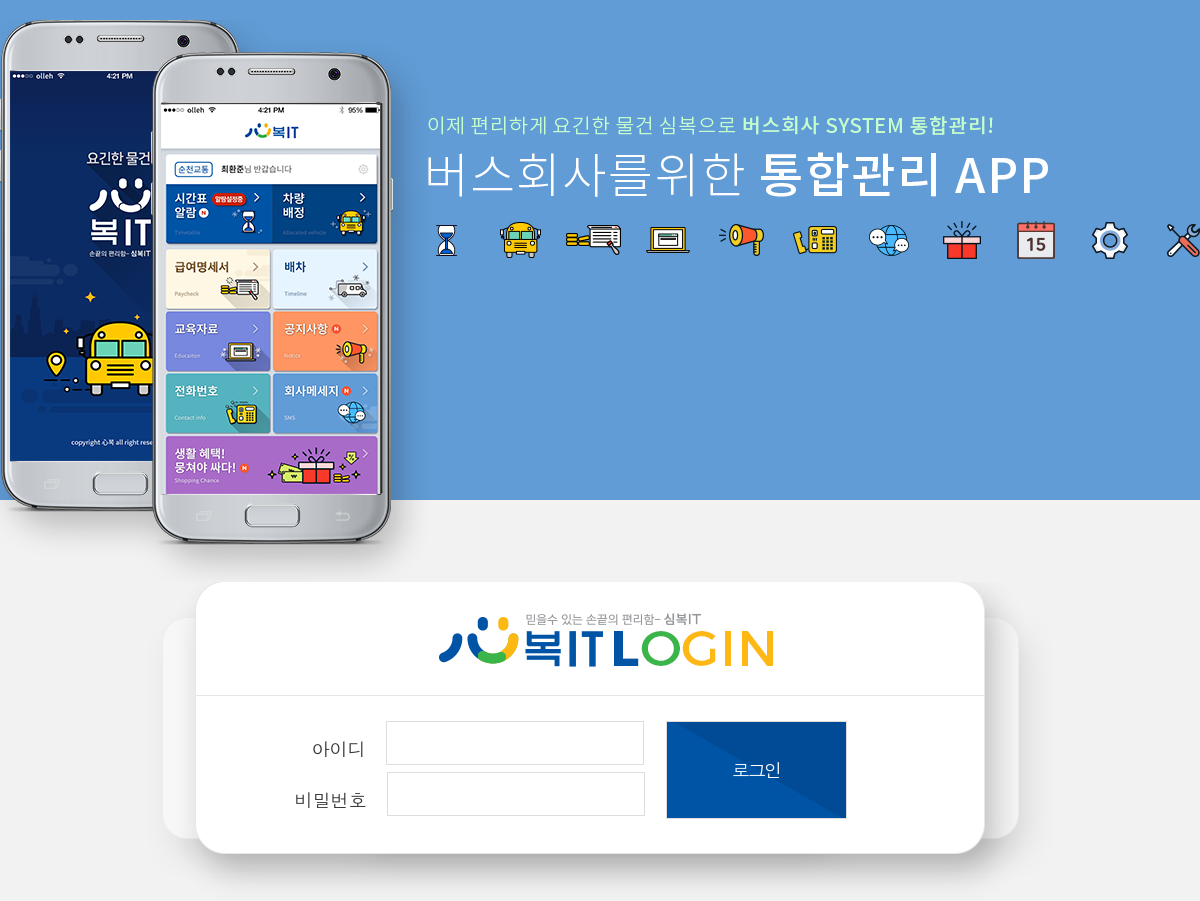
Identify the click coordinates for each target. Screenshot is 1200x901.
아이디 (339, 748)
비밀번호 (331, 799)
